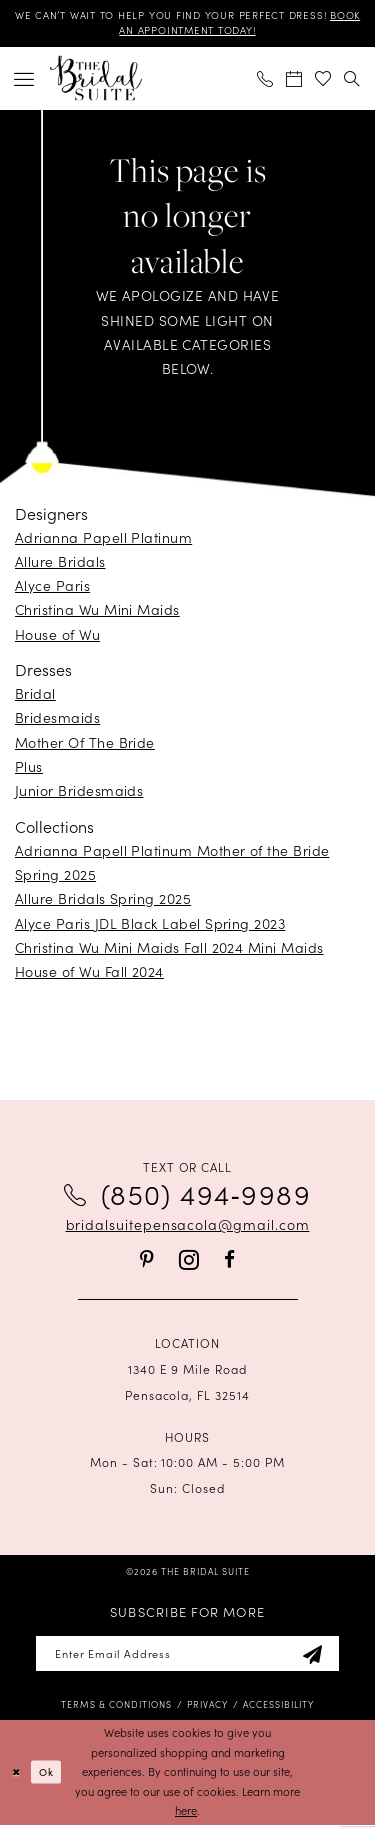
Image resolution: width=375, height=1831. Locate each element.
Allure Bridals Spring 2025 (103, 902)
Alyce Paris (52, 588)
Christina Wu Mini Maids (97, 613)
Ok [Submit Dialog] (51, 1777)
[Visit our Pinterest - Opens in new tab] (147, 1262)
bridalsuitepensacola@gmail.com (188, 1228)
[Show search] (352, 81)
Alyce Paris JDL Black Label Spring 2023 (150, 926)
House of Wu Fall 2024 (89, 974)
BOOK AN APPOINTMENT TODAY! (187, 33)
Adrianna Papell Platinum (103, 540)
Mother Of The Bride (85, 745)
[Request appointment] (294, 81)
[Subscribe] (325, 1658)
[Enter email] (187, 1658)
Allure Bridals (60, 564)
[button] (24, 81)
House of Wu (57, 637)
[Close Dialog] (17, 1778)
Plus (29, 769)
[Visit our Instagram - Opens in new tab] (189, 1262)
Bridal (35, 696)
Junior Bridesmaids (79, 794)
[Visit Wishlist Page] (323, 81)
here (186, 1817)
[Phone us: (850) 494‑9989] (265, 81)
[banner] (96, 81)
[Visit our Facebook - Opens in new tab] (229, 1262)
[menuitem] (24, 81)
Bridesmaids (57, 721)
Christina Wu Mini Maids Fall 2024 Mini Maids (169, 950)
